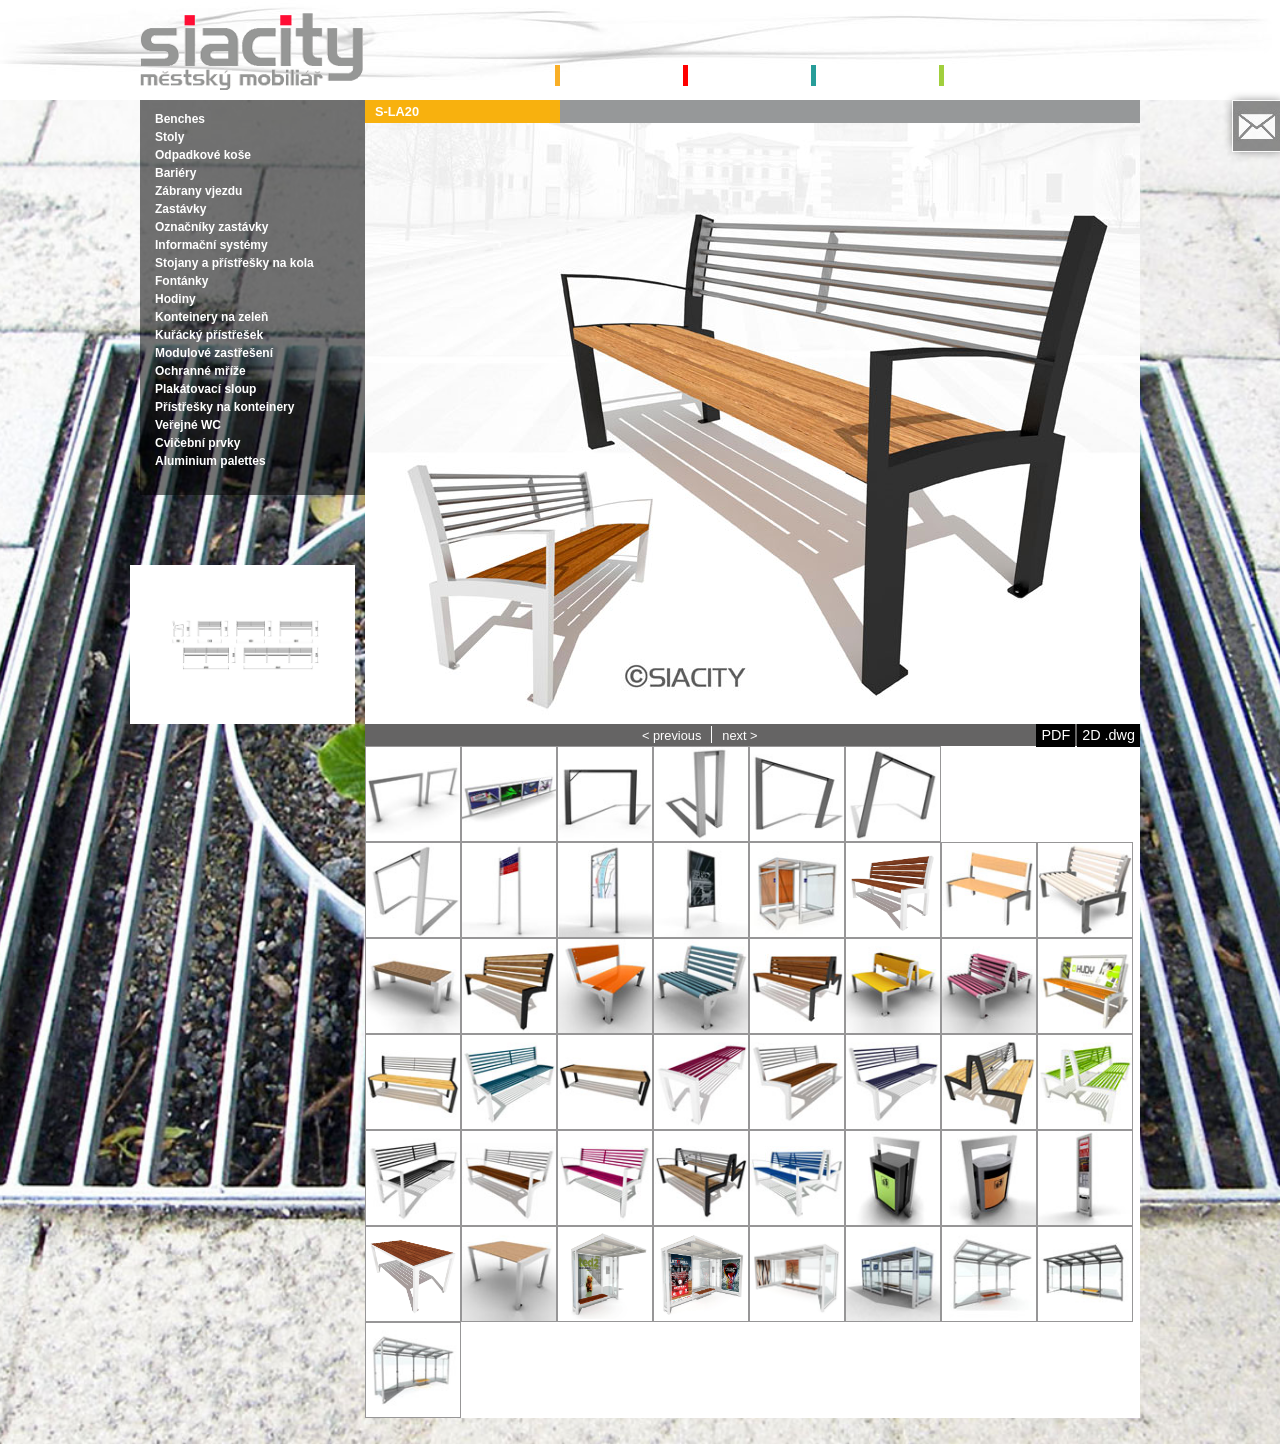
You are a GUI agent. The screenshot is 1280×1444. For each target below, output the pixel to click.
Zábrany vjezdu (198, 191)
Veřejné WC (188, 425)
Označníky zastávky (211, 227)
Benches (180, 119)
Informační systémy (211, 245)
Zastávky (180, 209)
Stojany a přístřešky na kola (234, 263)
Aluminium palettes (210, 461)
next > (739, 735)
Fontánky (181, 281)
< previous (671, 735)
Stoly (169, 137)
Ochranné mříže (200, 371)
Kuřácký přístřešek (209, 335)
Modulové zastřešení (214, 353)
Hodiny (175, 299)
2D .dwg (1108, 735)
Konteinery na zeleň (211, 317)
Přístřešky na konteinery (224, 407)
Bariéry (175, 173)
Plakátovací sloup (205, 389)
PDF (1055, 735)
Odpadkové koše (203, 155)
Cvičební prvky (197, 443)
